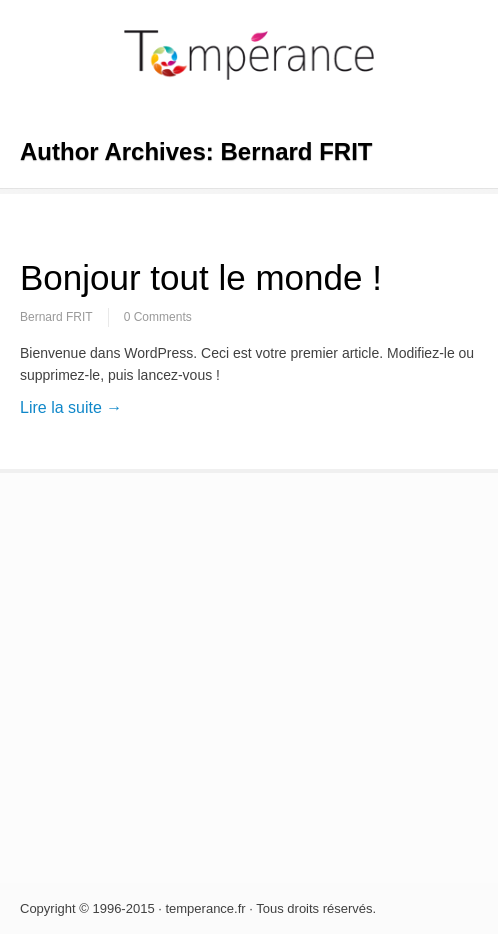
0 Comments (158, 317)
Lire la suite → (71, 407)
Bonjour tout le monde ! (201, 277)
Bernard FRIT (56, 317)
